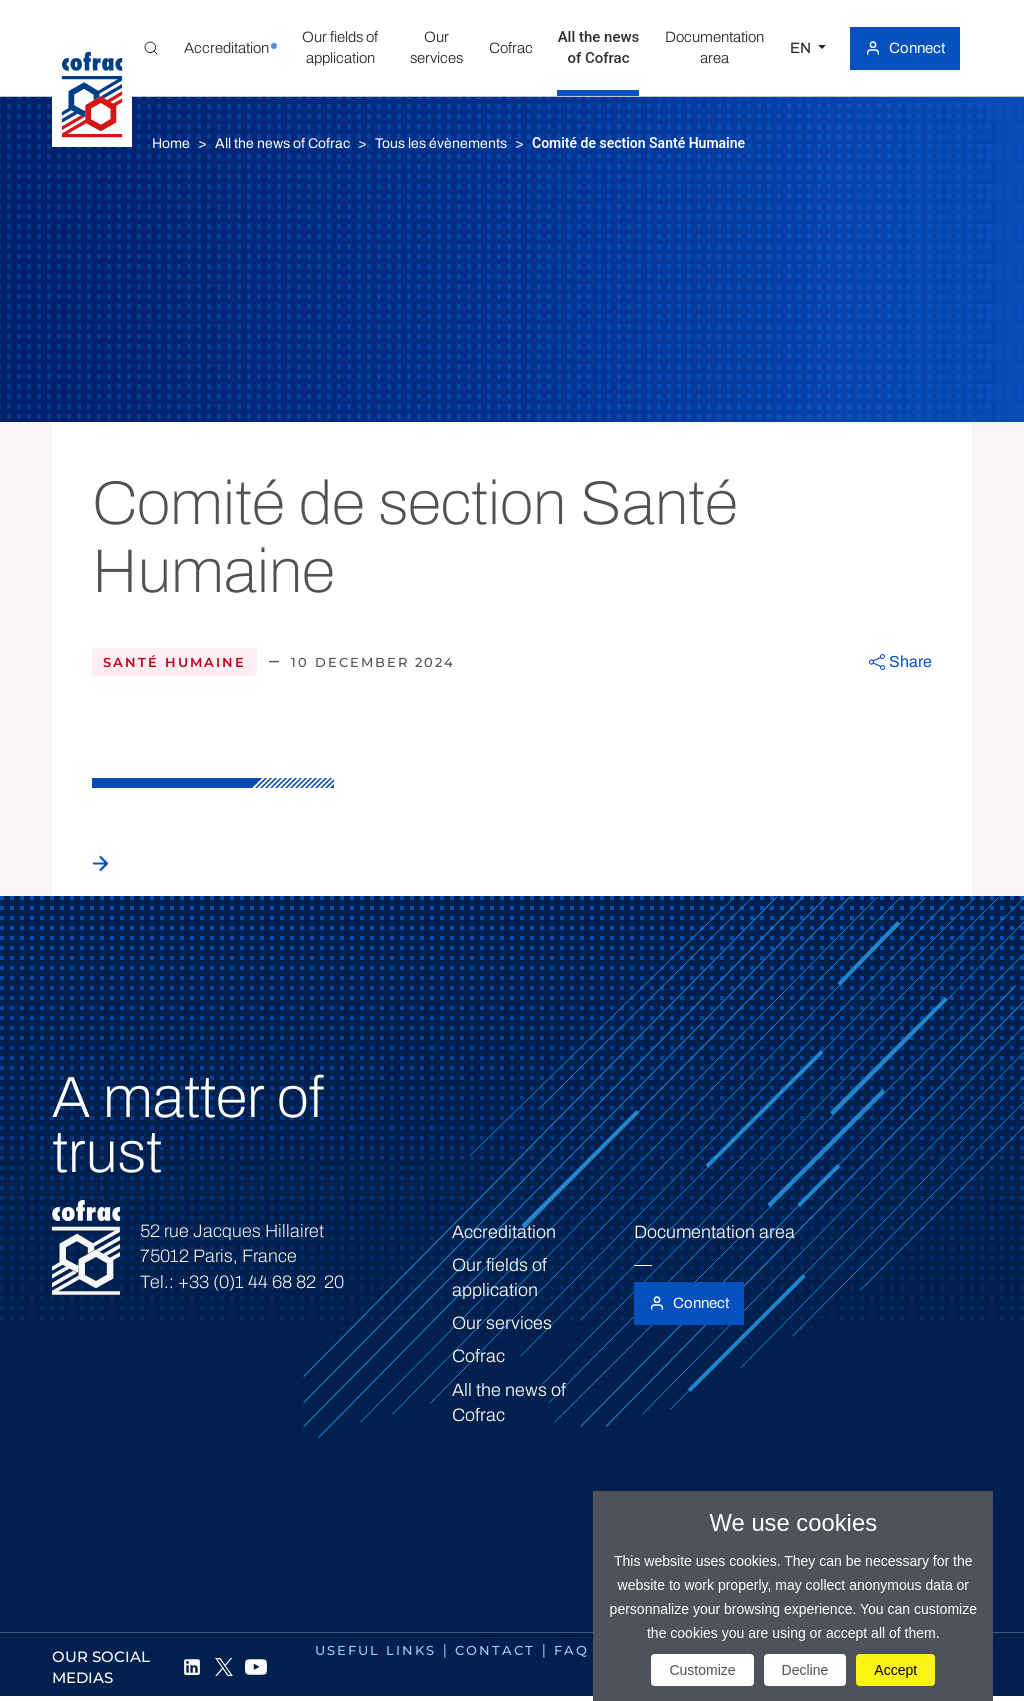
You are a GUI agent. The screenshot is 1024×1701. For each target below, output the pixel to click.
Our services (502, 1323)
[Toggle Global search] (151, 48)
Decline (805, 1670)
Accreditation (504, 1232)
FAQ (571, 1650)
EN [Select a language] (802, 48)
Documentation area (714, 1232)
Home (171, 143)
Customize (702, 1670)
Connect (917, 48)
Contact (495, 1650)
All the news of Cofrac (282, 143)
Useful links (375, 1650)
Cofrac (478, 1356)
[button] (227, 48)
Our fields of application (499, 1277)
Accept (895, 1670)
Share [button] (910, 661)
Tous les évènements (441, 143)
